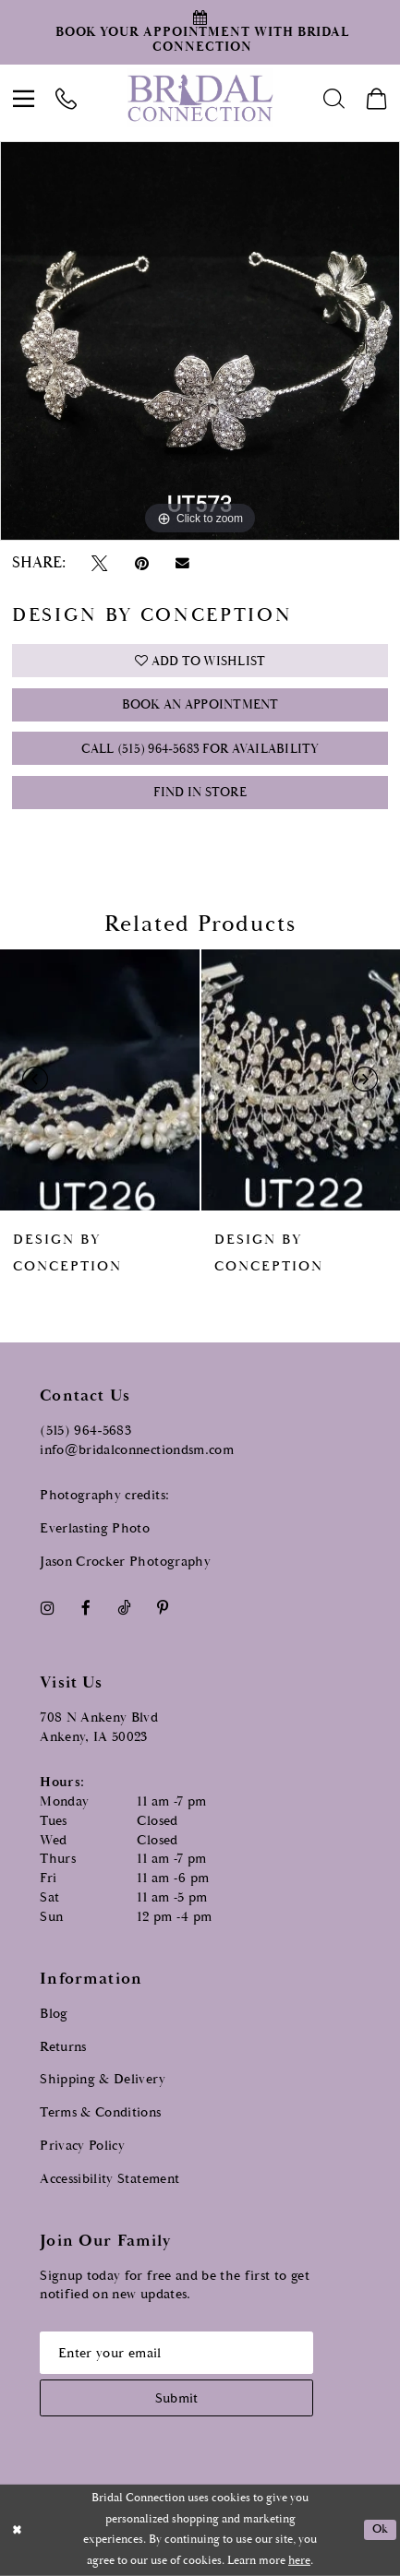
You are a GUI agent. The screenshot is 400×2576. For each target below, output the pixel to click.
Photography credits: (104, 1495)
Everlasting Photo (95, 1528)
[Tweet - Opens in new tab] (99, 563)
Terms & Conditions (100, 2112)
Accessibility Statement (109, 2179)
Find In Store (199, 792)
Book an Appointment (200, 705)
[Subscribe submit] (176, 2397)
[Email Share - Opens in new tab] (182, 563)
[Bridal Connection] (200, 98)
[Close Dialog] (17, 2530)
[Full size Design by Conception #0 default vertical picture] (200, 341)
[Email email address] (176, 2353)
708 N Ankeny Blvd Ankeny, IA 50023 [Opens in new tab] (99, 1727)
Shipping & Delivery (102, 2079)
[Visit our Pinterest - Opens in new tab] (163, 1607)
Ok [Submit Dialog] (380, 2529)
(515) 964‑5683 (85, 1430)
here (299, 2561)
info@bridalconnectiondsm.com (137, 1450)
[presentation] (100, 1080)
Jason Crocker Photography (125, 1561)
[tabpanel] (200, 341)
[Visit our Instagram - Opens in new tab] (47, 1607)
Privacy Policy (82, 2145)
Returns (63, 2047)
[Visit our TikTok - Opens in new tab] (124, 1607)
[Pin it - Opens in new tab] (141, 563)
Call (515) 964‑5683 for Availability (200, 749)
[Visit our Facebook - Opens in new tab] (85, 1607)
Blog (53, 2013)
